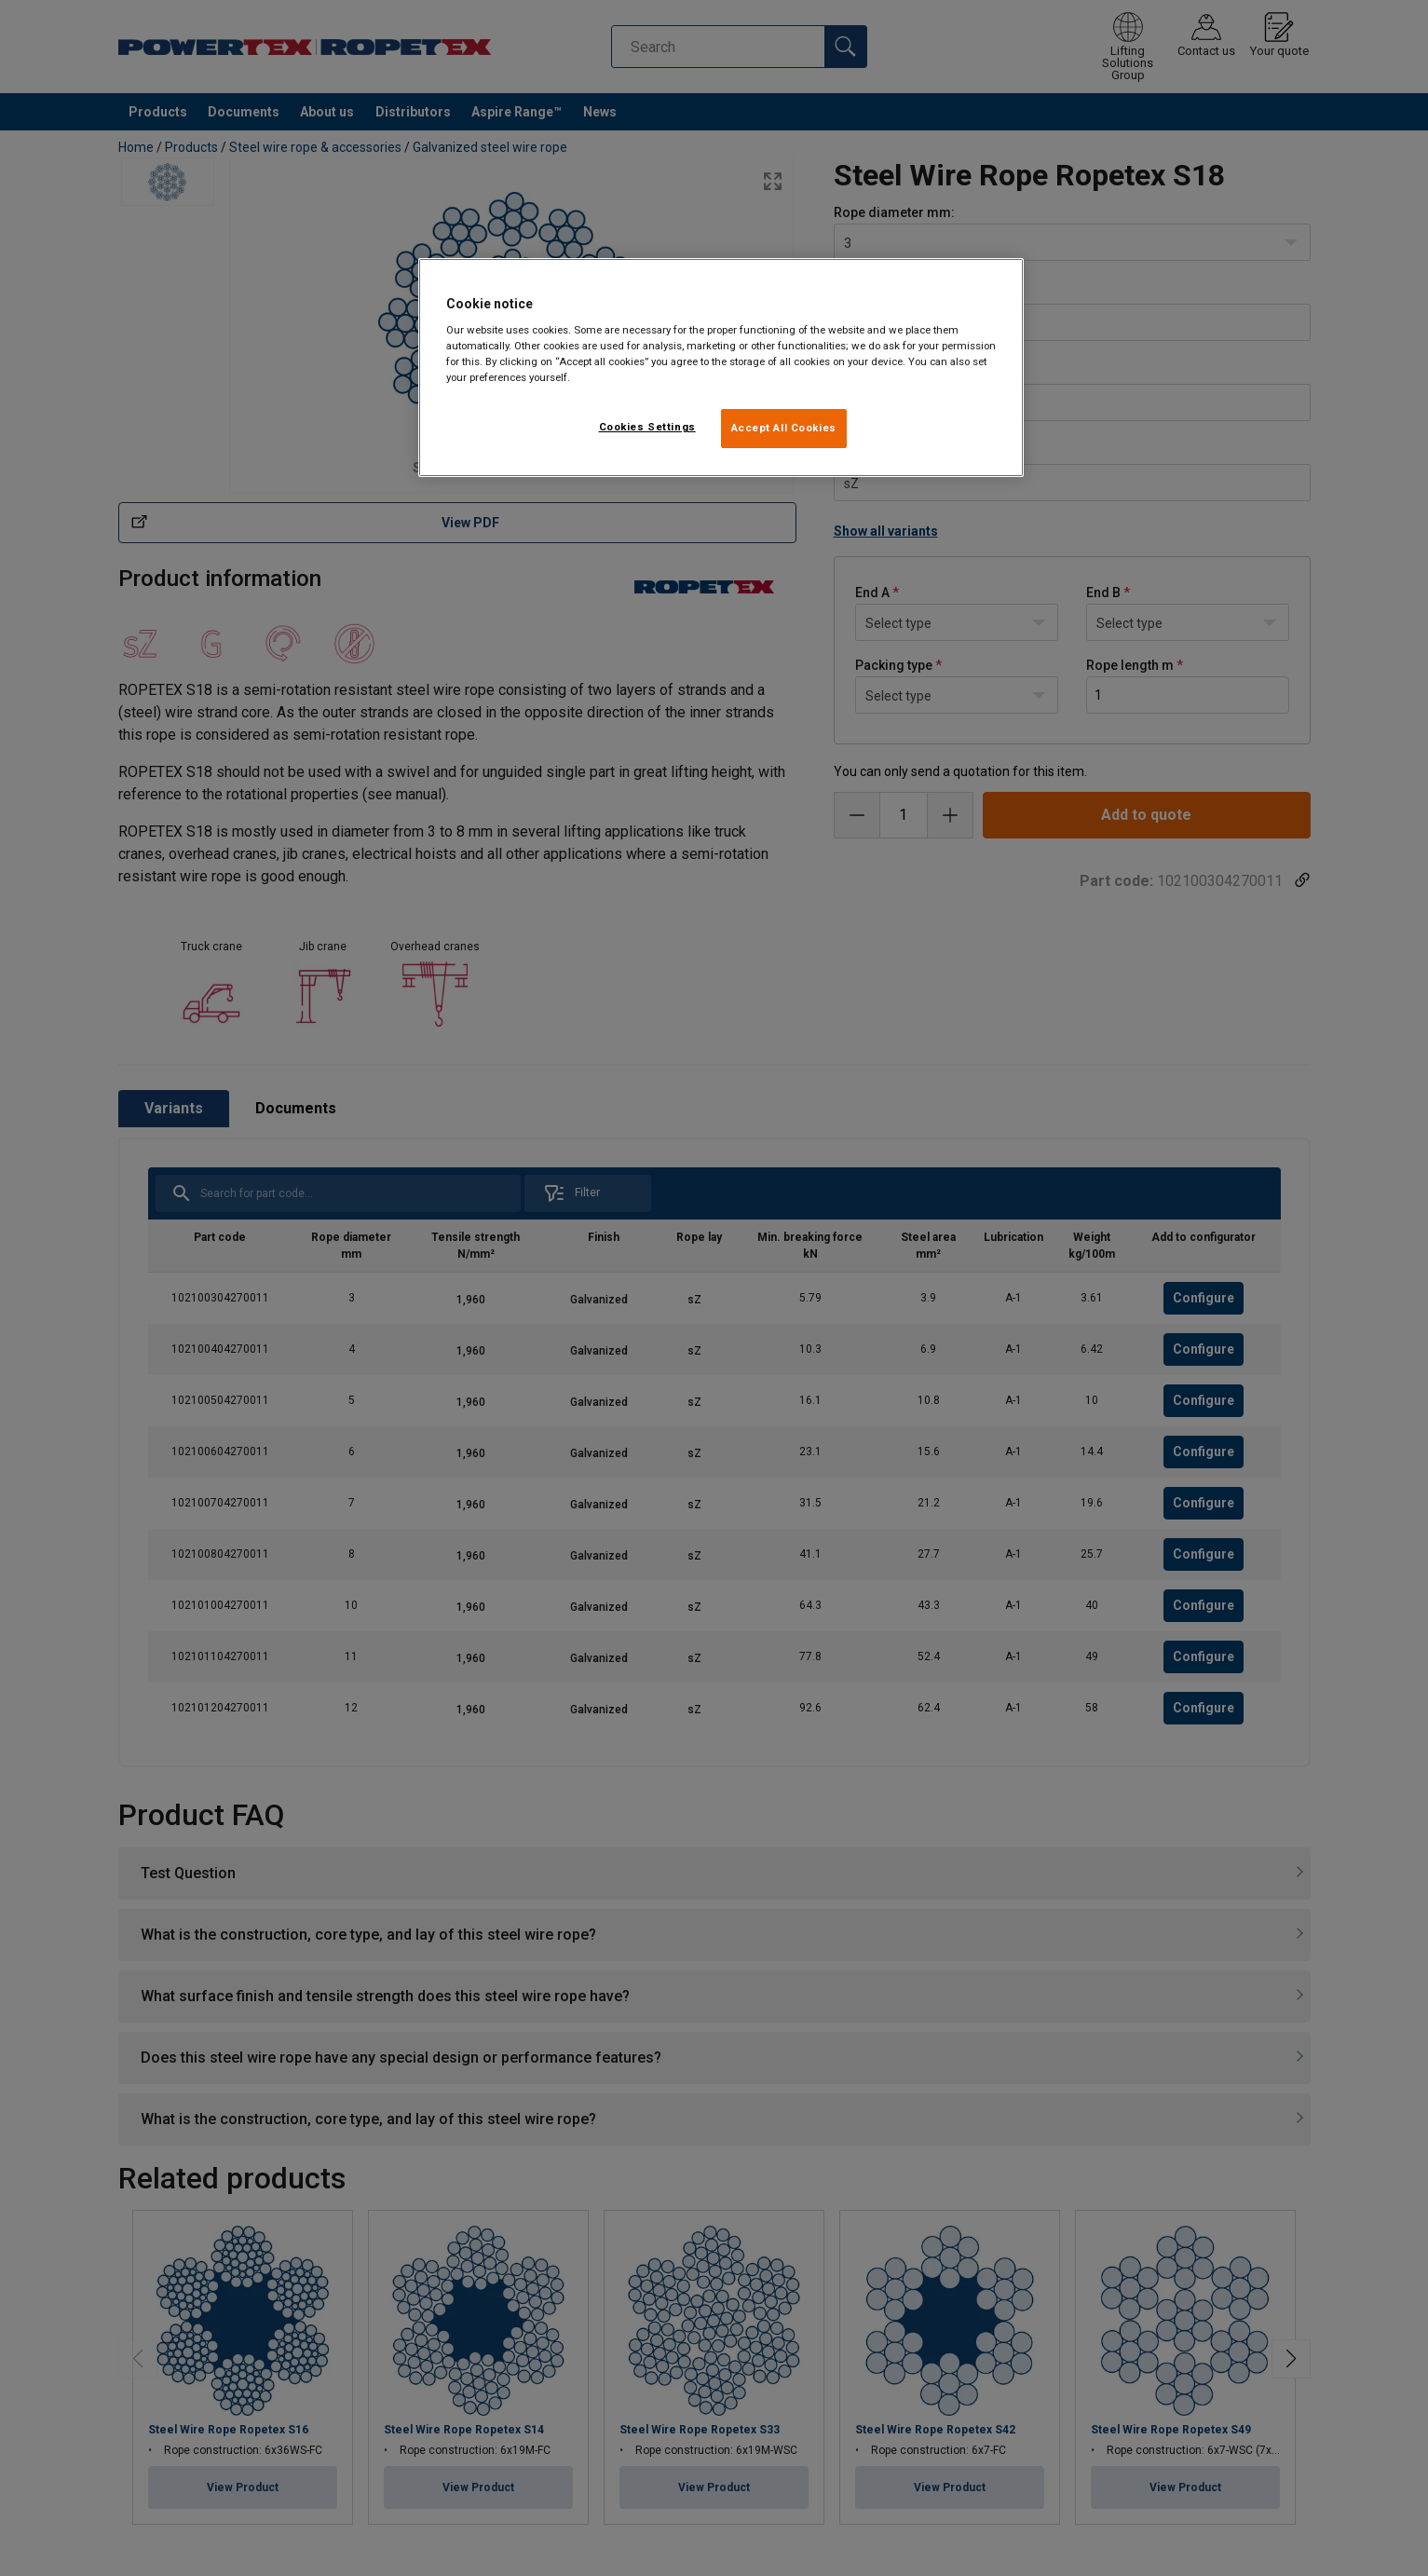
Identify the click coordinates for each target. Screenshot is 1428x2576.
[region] (721, 368)
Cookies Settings (647, 426)
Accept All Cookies (783, 427)
